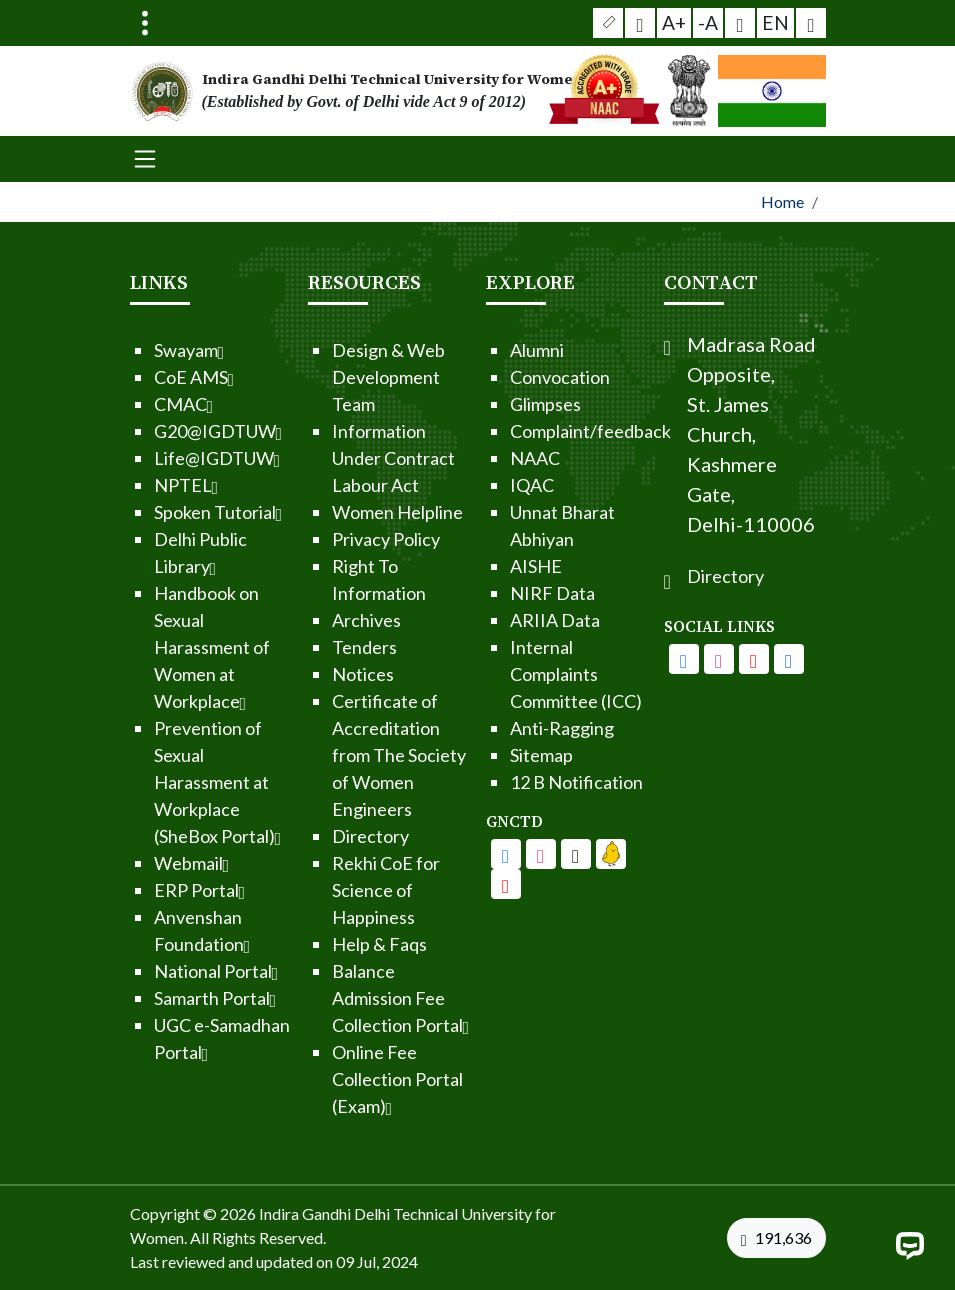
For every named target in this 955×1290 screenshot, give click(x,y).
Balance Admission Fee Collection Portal (359, 998)
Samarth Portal (173, 998)
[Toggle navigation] (145, 23)
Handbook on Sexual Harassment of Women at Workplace (170, 647)
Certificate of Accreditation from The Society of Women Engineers (357, 755)
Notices (321, 674)
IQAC (490, 485)
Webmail (150, 863)
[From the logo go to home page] (358, 91)
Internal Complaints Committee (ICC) (534, 674)
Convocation (518, 377)
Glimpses (503, 404)
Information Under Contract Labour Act (351, 458)
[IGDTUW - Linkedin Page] (569, 854)
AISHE (494, 566)
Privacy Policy (344, 539)
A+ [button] (677, 22)
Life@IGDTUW (175, 458)
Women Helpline (355, 512)
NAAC (493, 458)
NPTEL (144, 485)
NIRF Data (510, 593)
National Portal (174, 971)
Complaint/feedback (548, 431)
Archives (324, 620)
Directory (328, 836)
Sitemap (499, 755)
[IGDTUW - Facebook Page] (464, 854)
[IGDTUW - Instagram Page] (760, 659)
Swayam (147, 350)
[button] (618, 23)
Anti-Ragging (520, 728)
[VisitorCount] (781, 1238)
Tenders (322, 647)
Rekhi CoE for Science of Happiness (344, 890)
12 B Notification (534, 782)
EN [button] (769, 21)
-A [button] (707, 22)
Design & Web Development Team (346, 377)
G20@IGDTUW (176, 431)
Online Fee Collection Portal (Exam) (355, 1079)
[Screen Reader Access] (646, 23)
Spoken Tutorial (176, 512)
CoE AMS (152, 377)
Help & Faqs (337, 944)
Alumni (495, 350)
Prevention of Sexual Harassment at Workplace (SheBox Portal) (176, 782)
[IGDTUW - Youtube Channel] (534, 854)
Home (782, 201)
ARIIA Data (513, 620)
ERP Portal (158, 890)
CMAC (142, 404)
